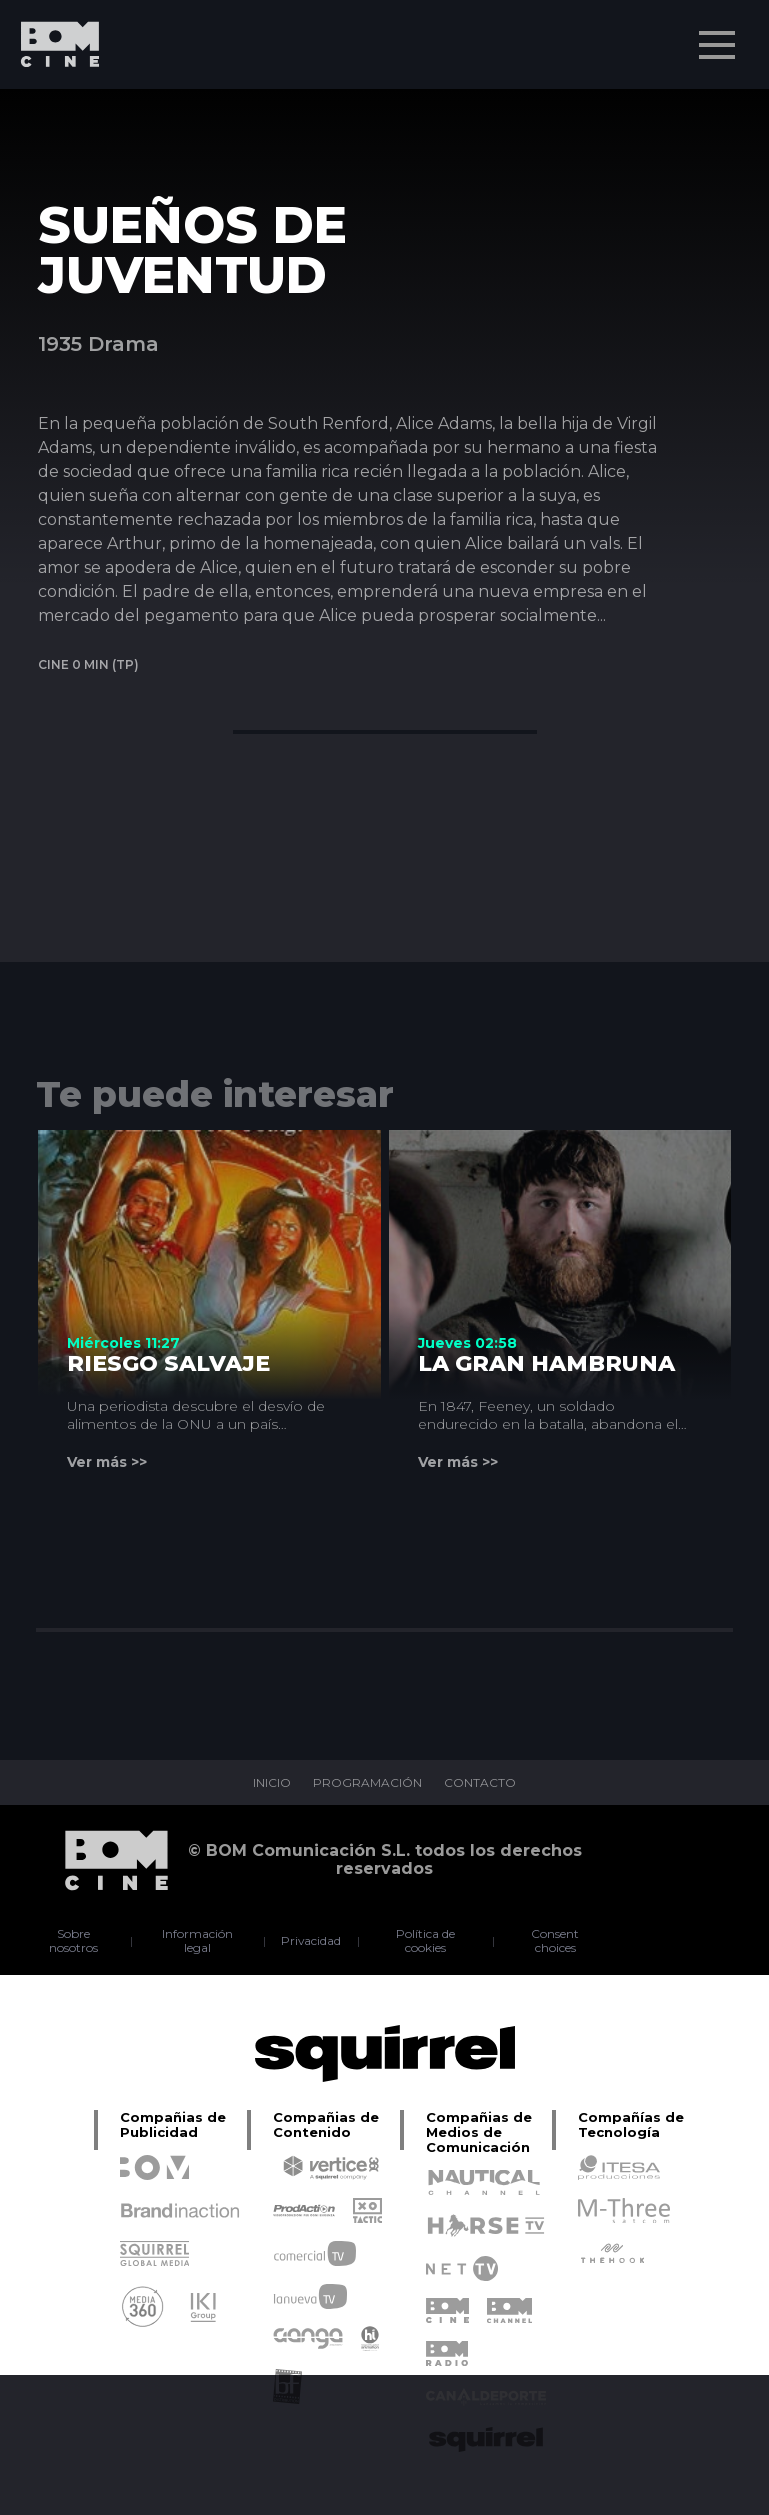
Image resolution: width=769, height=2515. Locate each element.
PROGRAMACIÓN (367, 1783)
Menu (719, 35)
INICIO (272, 1783)
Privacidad (311, 1941)
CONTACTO (480, 1783)
